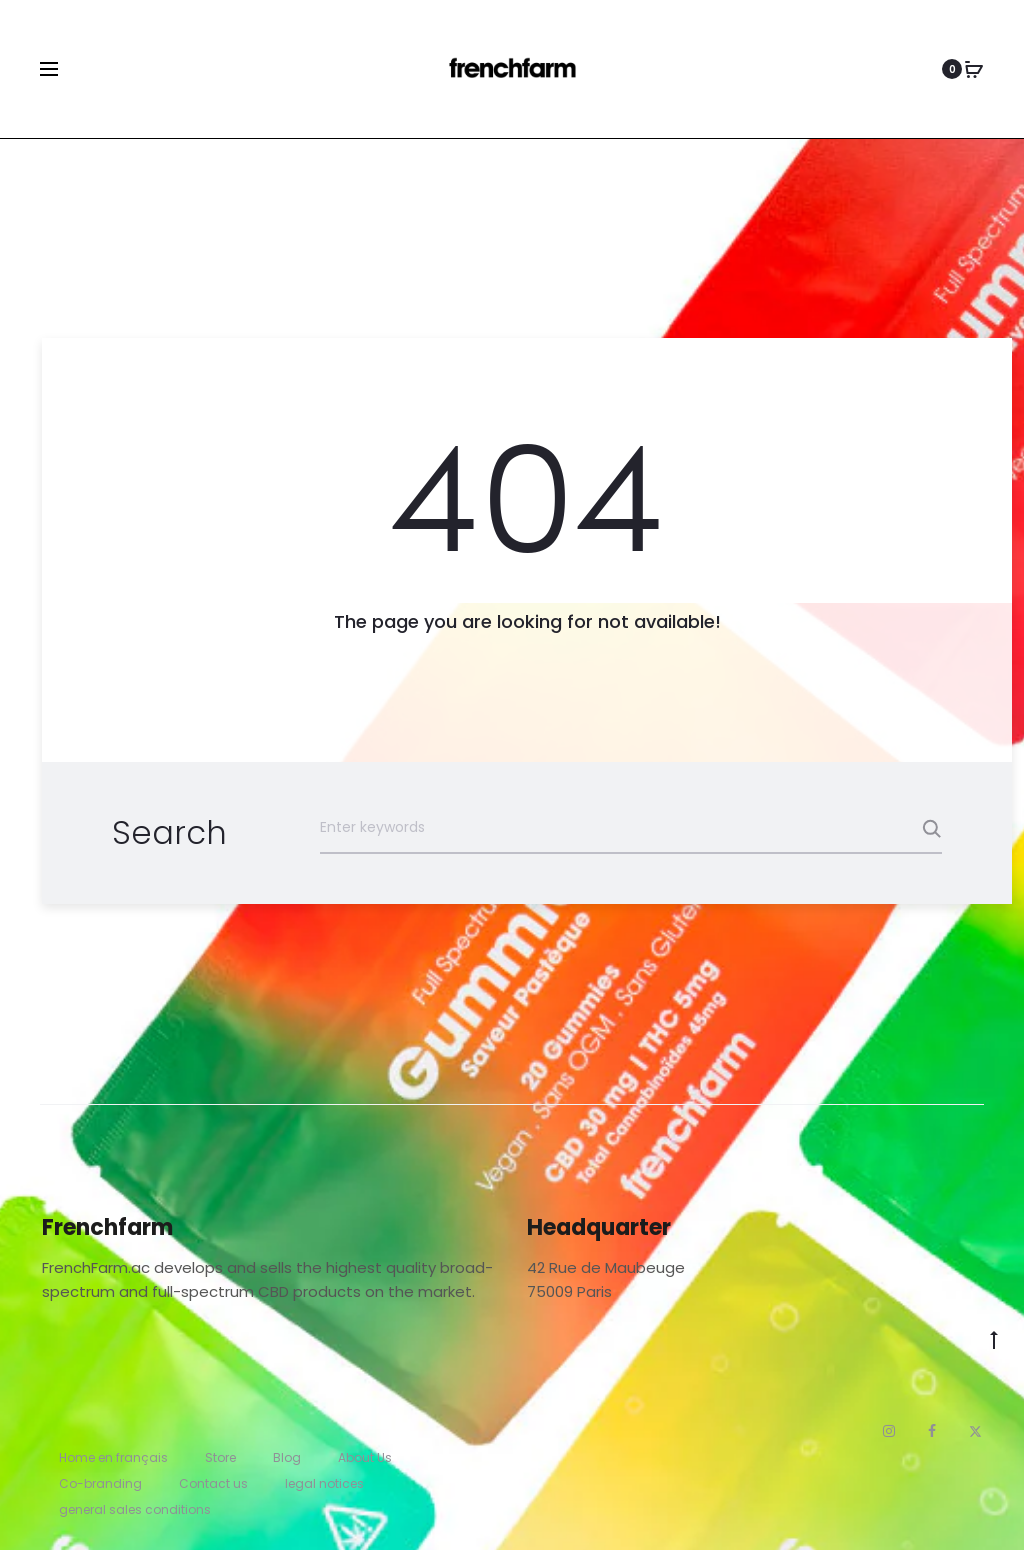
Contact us (213, 1483)
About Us (365, 1457)
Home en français (113, 1457)
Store (220, 1457)
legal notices (324, 1483)
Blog (287, 1457)
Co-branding (100, 1483)
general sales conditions (135, 1509)
